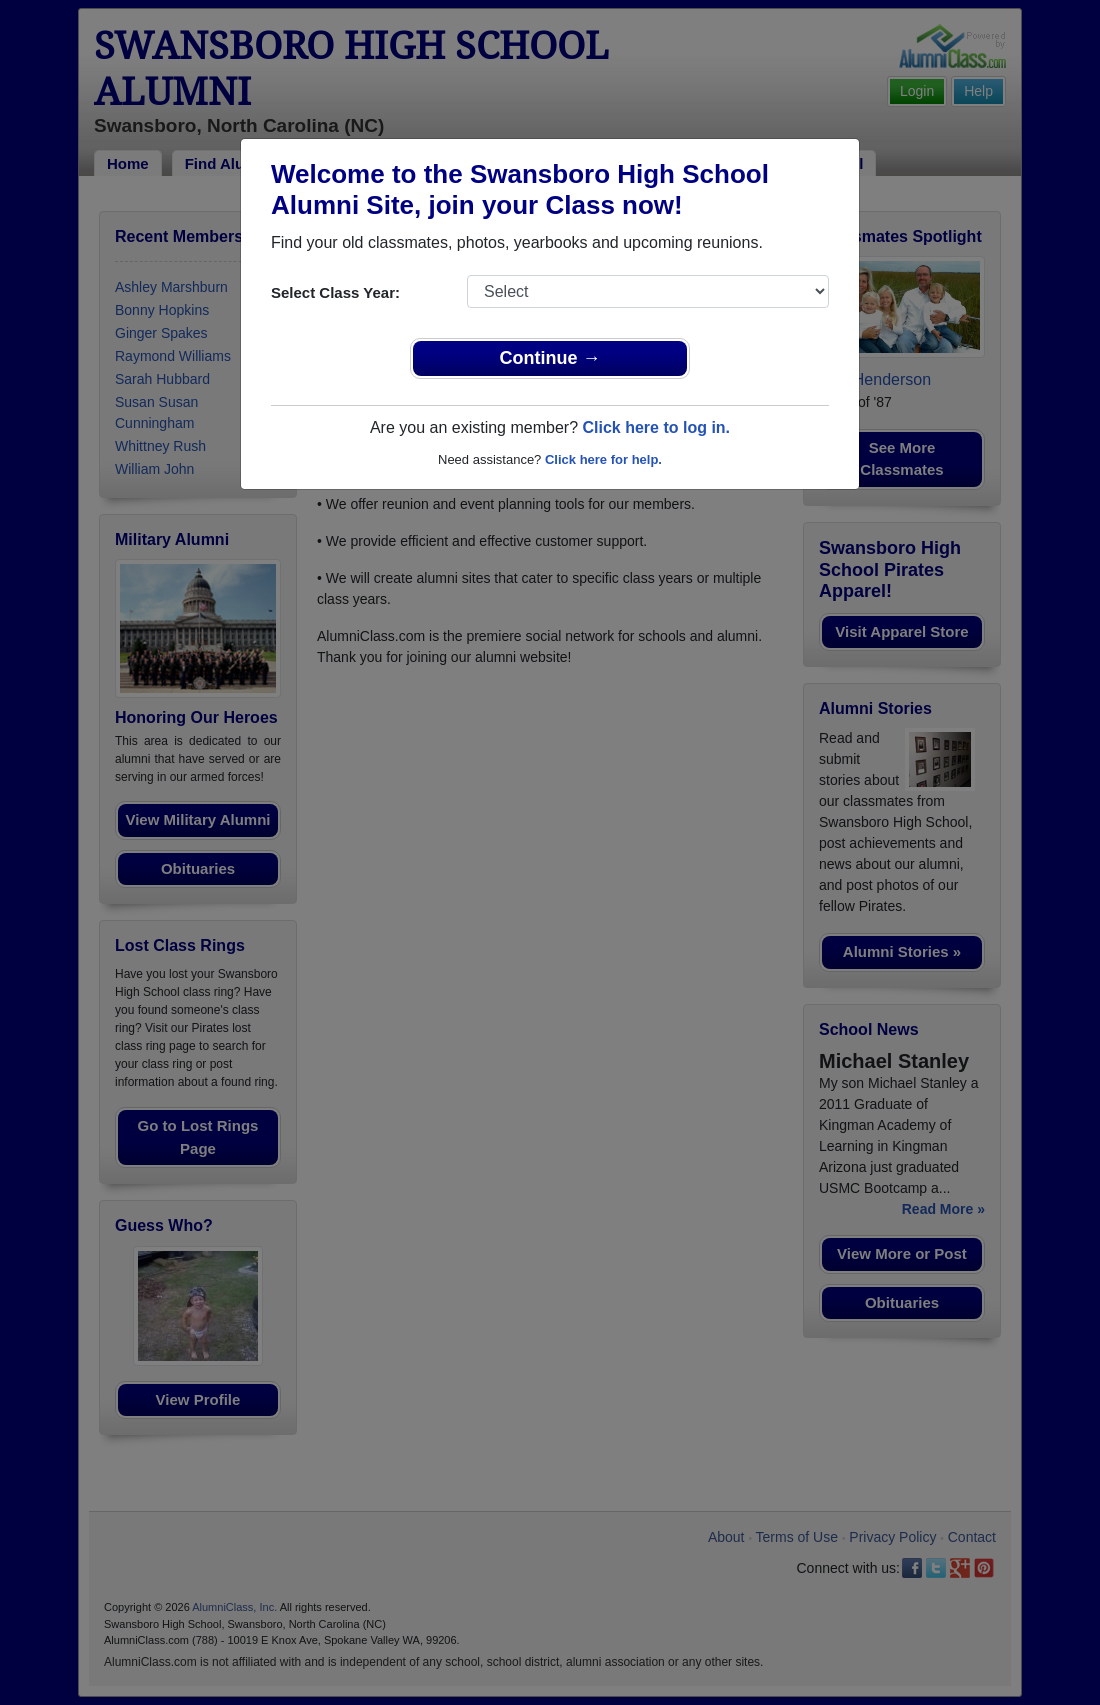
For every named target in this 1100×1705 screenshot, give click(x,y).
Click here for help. (603, 459)
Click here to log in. (656, 427)
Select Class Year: (335, 292)
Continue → (550, 358)
